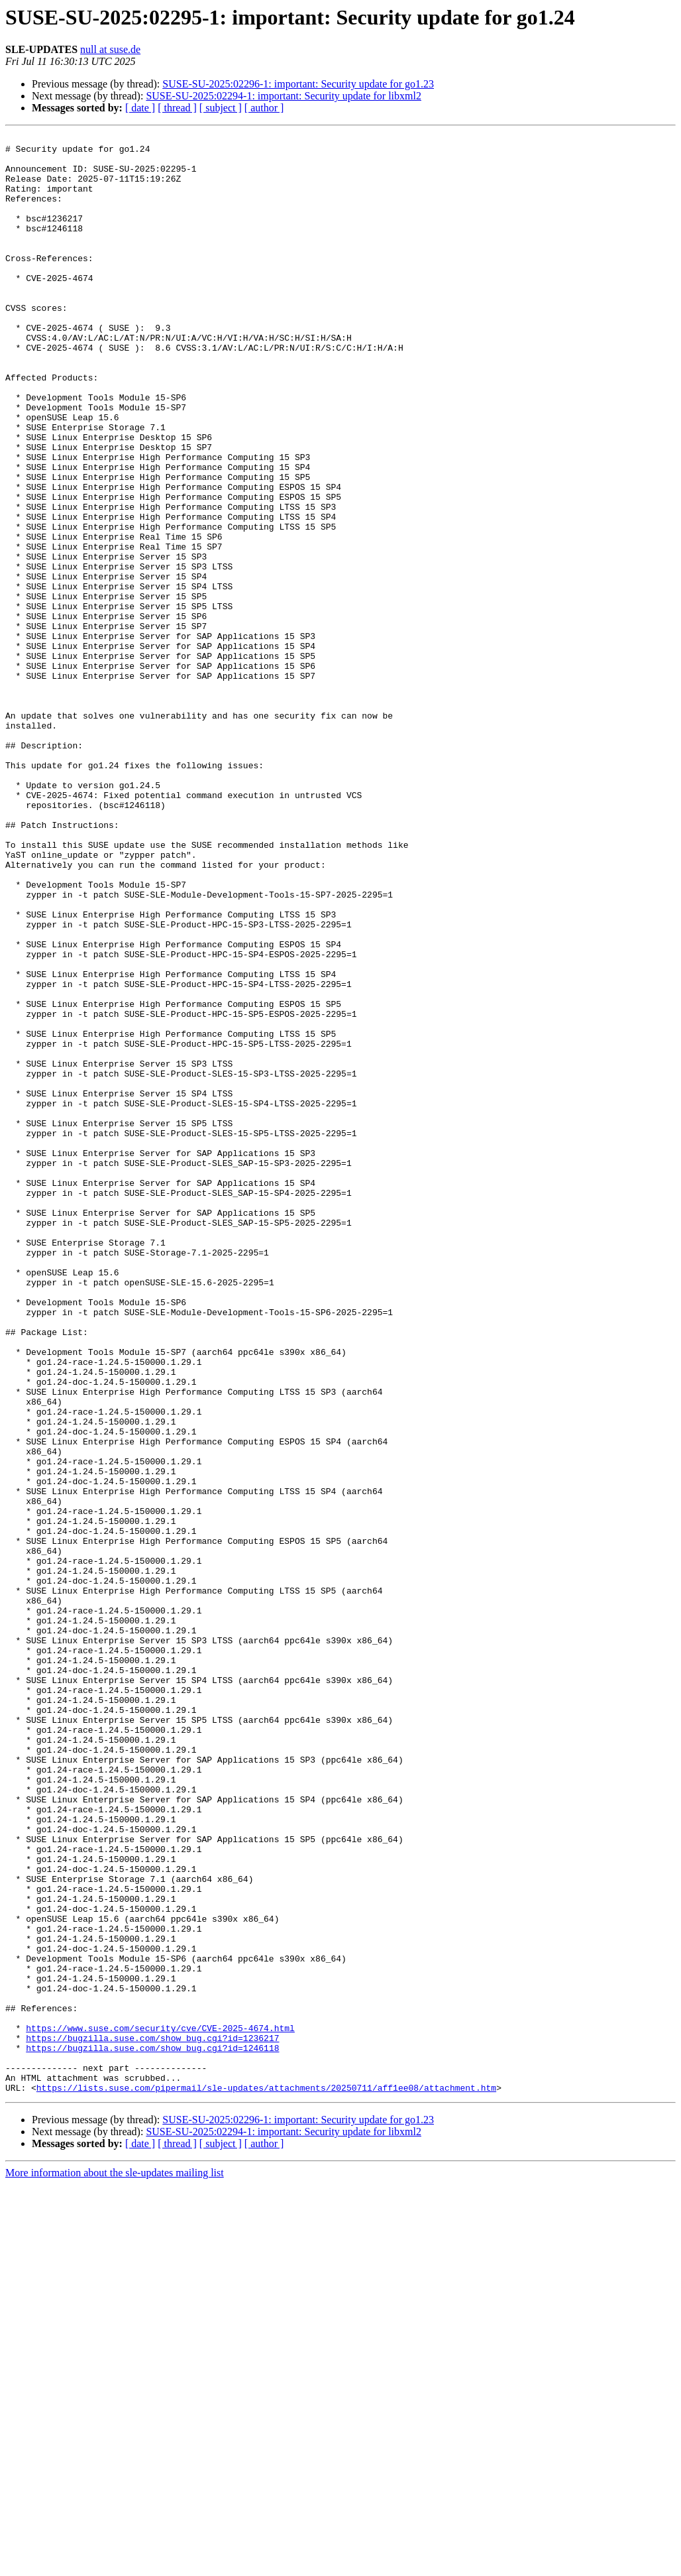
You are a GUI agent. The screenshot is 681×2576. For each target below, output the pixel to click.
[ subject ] (220, 107)
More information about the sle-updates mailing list (114, 2564)
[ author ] (264, 107)
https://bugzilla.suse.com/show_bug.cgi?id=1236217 (152, 2420)
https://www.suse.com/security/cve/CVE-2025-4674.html (160, 2408)
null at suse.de (110, 49)
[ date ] (140, 107)
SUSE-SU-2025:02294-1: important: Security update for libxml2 (283, 95)
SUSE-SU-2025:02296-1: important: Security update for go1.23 (298, 83)
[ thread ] (177, 107)
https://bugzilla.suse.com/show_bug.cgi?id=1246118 (152, 2431)
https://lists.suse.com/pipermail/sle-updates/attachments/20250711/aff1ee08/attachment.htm (266, 2479)
